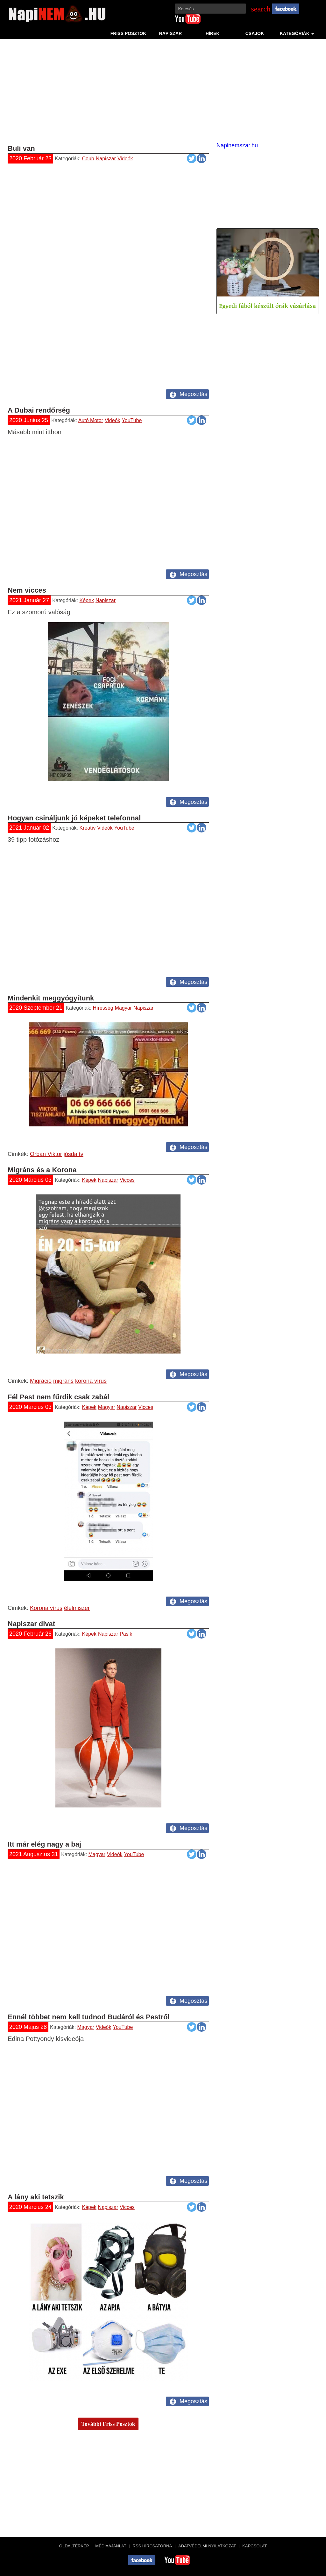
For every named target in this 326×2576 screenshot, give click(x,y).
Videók (125, 158)
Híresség (103, 1008)
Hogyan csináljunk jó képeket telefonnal (74, 818)
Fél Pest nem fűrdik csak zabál (58, 1397)
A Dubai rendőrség (39, 410)
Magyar (123, 1008)
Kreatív (88, 828)
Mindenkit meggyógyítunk (51, 998)
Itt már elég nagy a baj (44, 1844)
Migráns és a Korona (42, 1170)
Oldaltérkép (74, 2546)
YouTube (132, 420)
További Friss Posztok (108, 2424)
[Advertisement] (163, 90)
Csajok (254, 33)
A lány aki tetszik (36, 2197)
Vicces (127, 1180)
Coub (88, 158)
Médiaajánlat (110, 2546)
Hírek (213, 33)
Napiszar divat (31, 1624)
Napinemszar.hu (237, 145)
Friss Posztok (128, 33)
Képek (87, 600)
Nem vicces (27, 590)
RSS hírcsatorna (152, 2546)
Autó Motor (90, 420)
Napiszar (170, 33)
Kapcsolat (254, 2546)
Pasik (126, 1634)
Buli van (21, 148)
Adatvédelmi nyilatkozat (207, 2546)
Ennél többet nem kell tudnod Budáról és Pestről (89, 2017)
